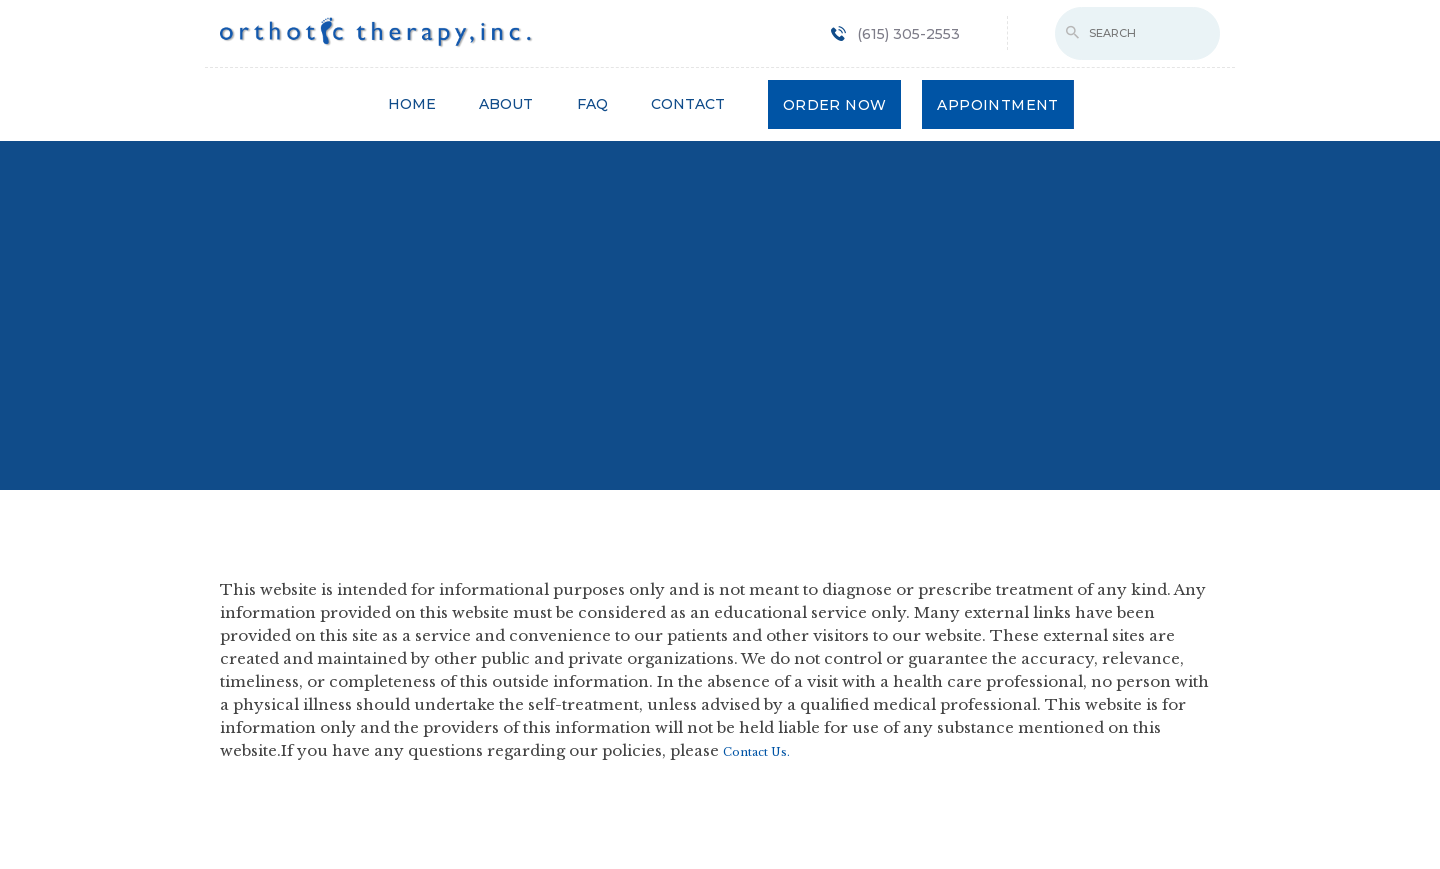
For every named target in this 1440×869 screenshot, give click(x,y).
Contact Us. (756, 752)
